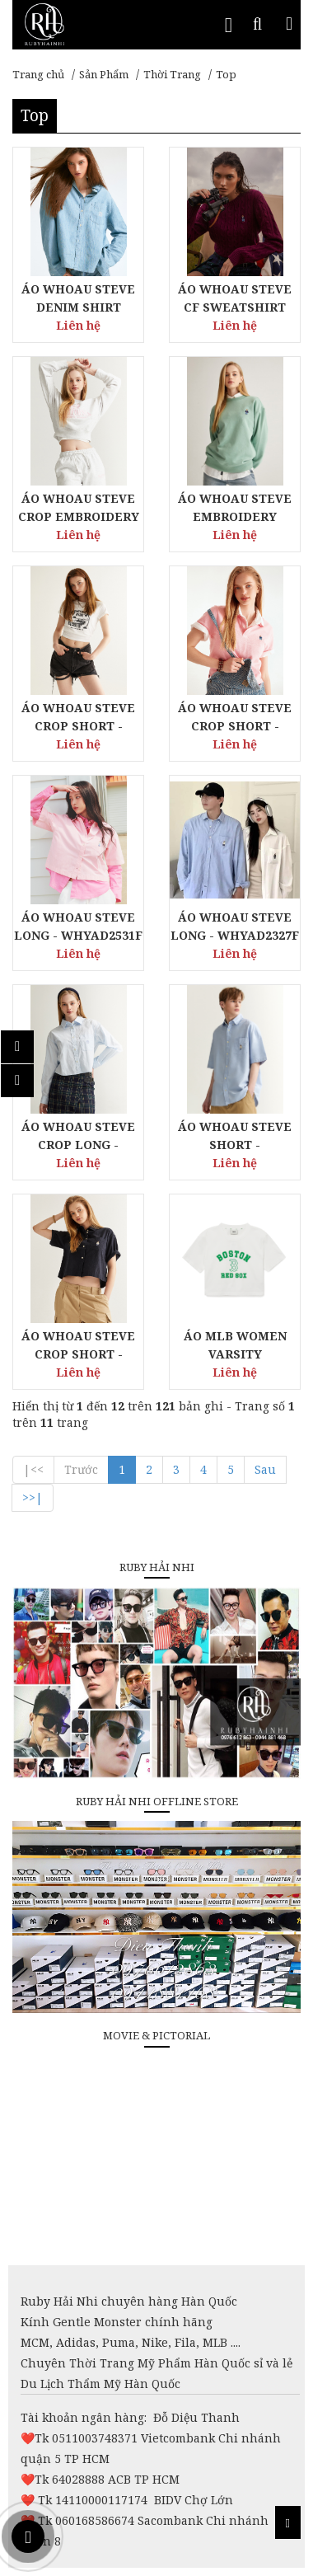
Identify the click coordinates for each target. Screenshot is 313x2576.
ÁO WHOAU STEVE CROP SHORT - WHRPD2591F (78, 726)
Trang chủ (38, 74)
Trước (81, 1469)
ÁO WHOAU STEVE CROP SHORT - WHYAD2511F (78, 1354)
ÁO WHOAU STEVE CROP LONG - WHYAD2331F (78, 1145)
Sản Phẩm (103, 74)
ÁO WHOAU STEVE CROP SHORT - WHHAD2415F (235, 726)
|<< (33, 1469)
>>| (32, 1497)
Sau (265, 1469)
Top (226, 74)
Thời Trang (172, 74)
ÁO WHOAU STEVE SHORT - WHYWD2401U (235, 1145)
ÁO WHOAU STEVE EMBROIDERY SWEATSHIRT (235, 516)
